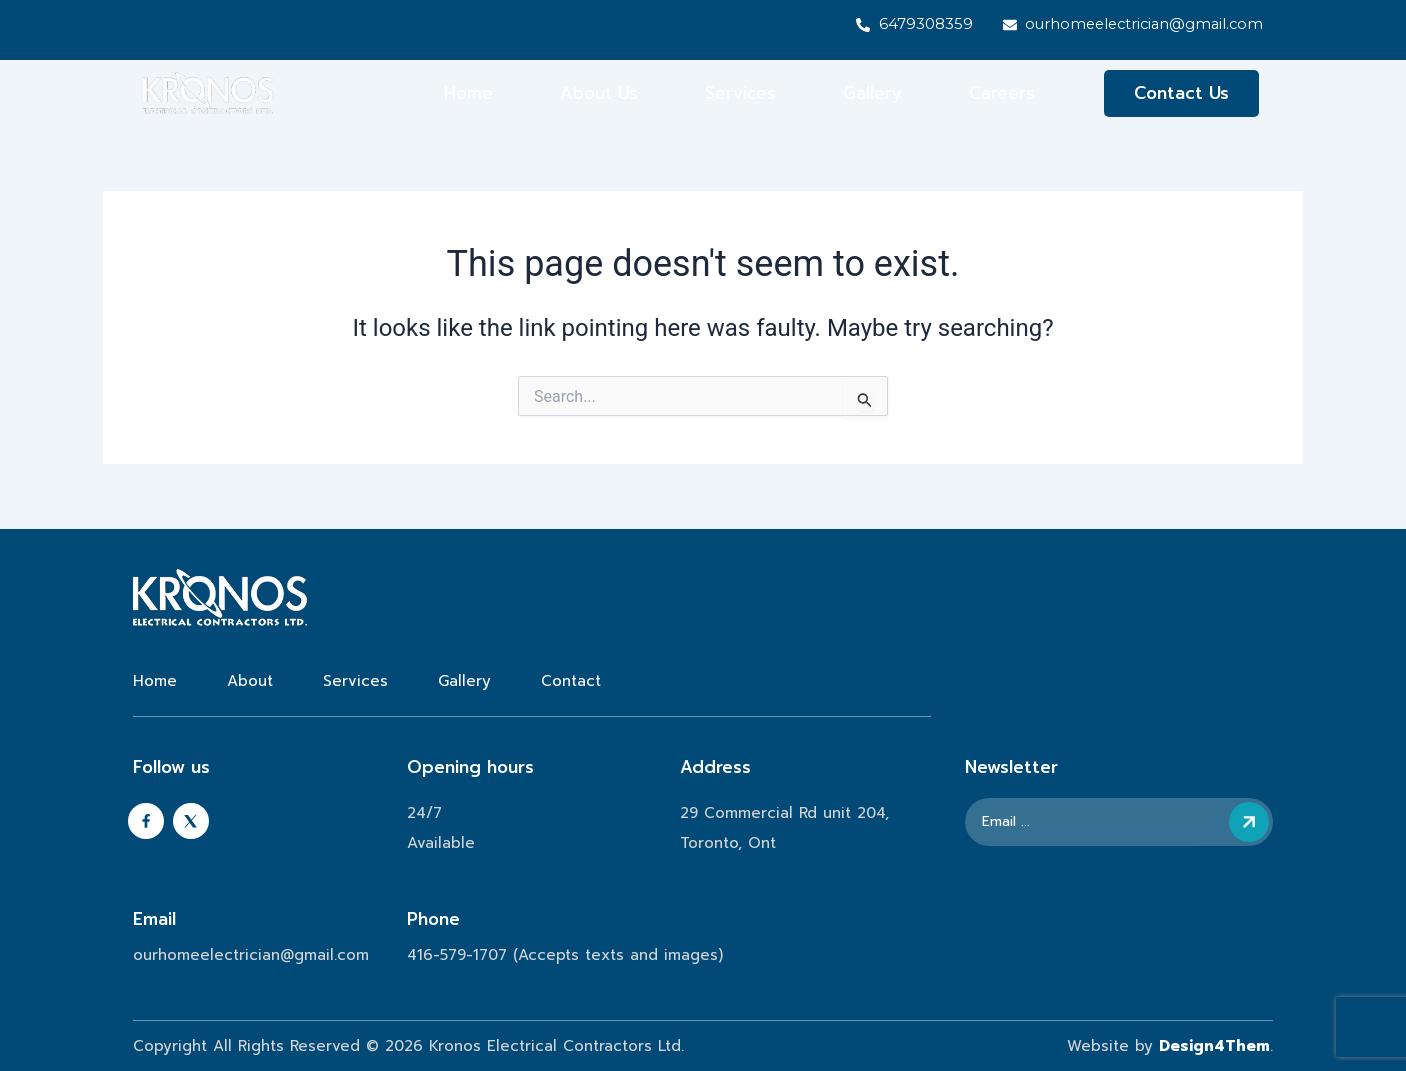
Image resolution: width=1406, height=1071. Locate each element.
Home (468, 94)
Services (740, 94)
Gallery (872, 94)
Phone (433, 919)
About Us (599, 94)
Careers (1002, 94)
